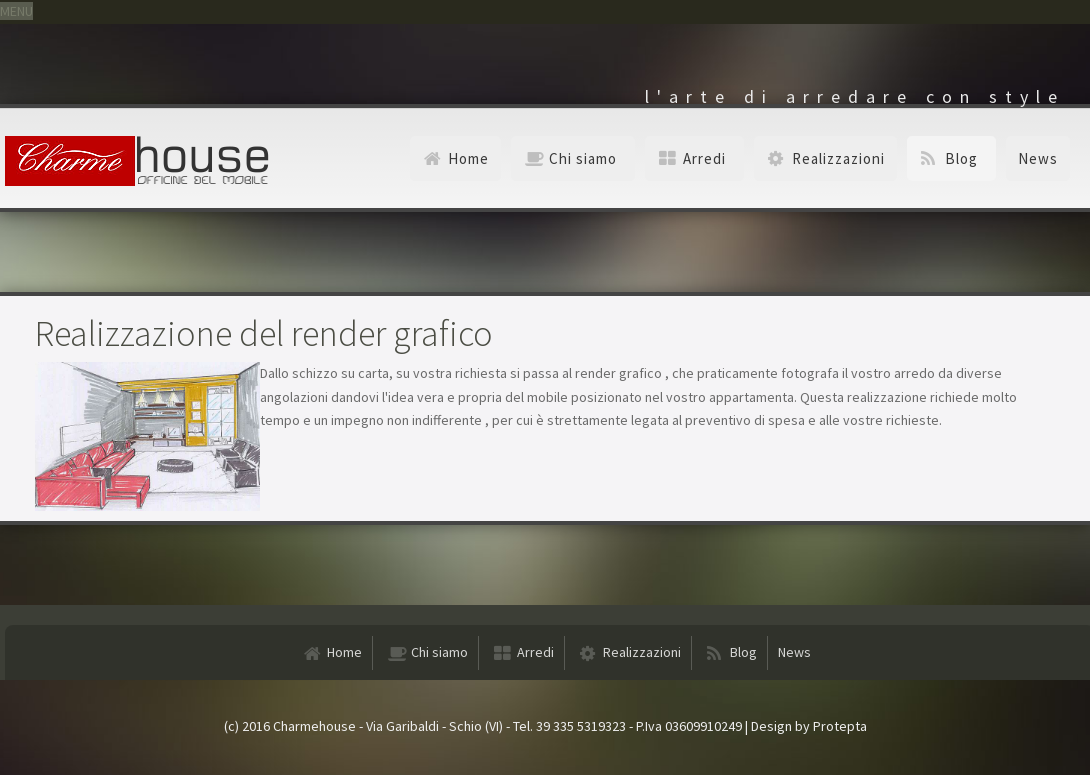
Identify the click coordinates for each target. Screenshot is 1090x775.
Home (468, 158)
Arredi (704, 158)
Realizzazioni (838, 158)
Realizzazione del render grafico (264, 333)
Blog (961, 158)
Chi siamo (583, 158)
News (1038, 158)
